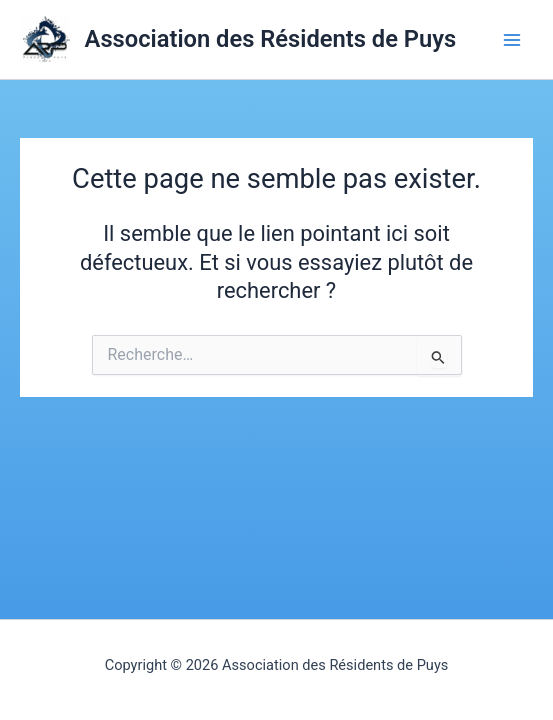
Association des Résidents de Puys (271, 39)
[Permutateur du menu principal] (512, 40)
